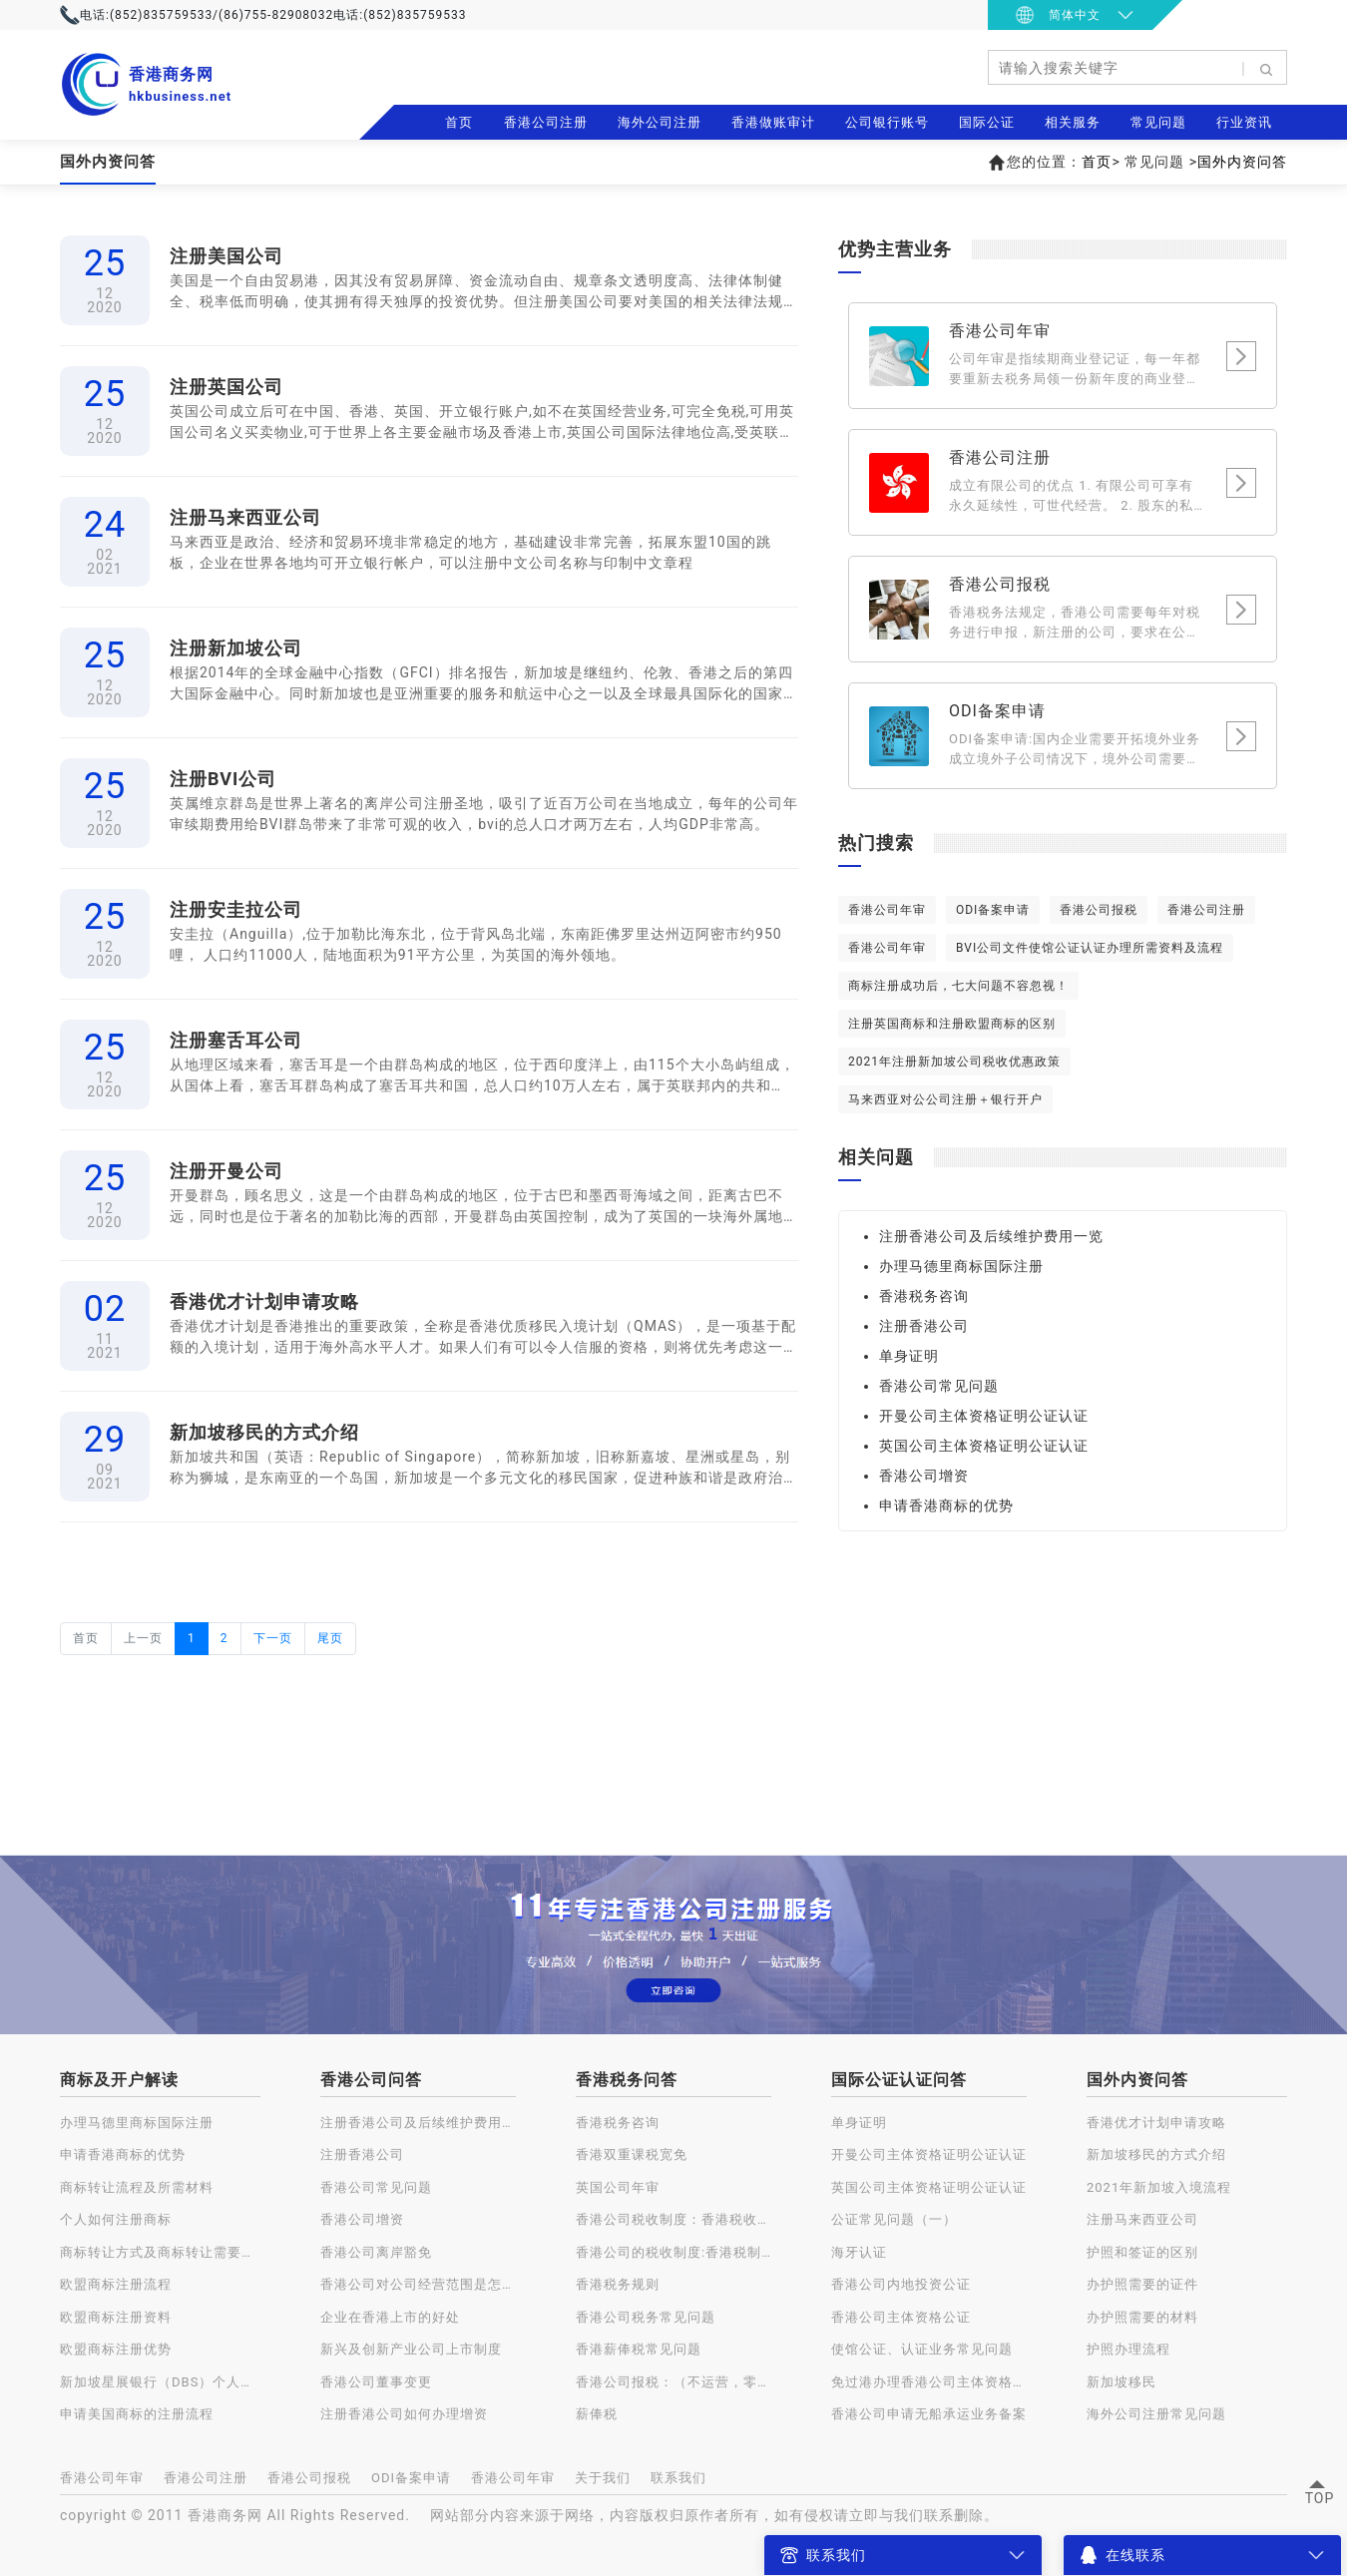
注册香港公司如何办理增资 (404, 2413)
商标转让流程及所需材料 (137, 2187)
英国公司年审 (618, 2187)
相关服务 (1073, 122)
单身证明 (909, 1356)
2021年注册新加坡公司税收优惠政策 (954, 1062)
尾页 (330, 1638)
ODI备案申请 (993, 910)
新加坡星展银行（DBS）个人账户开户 (160, 2381)
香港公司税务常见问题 (645, 2317)
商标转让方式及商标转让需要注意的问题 (160, 2252)
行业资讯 (1244, 122)
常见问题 (1158, 122)
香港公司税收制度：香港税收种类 (673, 2219)
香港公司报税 (1098, 910)
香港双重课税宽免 (631, 2154)
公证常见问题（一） (894, 2219)
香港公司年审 (887, 910)
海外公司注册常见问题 (1156, 2413)
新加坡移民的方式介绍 (1156, 2154)
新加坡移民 (1121, 2381)
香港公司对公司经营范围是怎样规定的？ (418, 2284)
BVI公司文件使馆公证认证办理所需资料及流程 (1089, 948)
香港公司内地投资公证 (901, 2284)
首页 (459, 122)
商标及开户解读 (119, 2079)
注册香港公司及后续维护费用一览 (991, 1236)
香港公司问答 (371, 2079)
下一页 (272, 1638)
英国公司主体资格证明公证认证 (984, 1446)
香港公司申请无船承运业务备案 (929, 2413)
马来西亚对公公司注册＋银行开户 (945, 1099)
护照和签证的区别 (1142, 2252)
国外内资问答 (1242, 162)
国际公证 (987, 122)
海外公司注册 (659, 122)
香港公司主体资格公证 (901, 2317)
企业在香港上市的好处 (390, 2317)
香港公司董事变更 (376, 2381)
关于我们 (603, 2477)
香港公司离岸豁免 (376, 2252)
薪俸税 (597, 2413)
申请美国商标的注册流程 (137, 2413)
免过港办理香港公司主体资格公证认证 (929, 2381)
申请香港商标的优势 (946, 1505)
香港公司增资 (924, 1476)
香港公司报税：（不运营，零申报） (673, 2381)
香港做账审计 (773, 122)
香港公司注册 (546, 122)
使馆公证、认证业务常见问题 (922, 2349)
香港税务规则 (618, 2284)
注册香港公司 (924, 1326)
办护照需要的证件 (1142, 2284)
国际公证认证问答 (899, 2079)
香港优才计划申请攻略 (1156, 2122)
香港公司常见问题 (939, 1386)
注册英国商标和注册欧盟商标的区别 (952, 1024)
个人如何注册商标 (116, 2219)
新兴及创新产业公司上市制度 (411, 2349)
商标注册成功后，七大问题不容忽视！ (958, 986)
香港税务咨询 (924, 1296)
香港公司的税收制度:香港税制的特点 (673, 2252)
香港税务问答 (626, 2079)
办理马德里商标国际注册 (961, 1266)
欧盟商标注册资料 (116, 2317)
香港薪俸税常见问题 (638, 2349)
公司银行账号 (887, 122)
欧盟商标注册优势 (116, 2349)
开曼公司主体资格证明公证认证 (984, 1416)
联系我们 (678, 2477)
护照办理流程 (1128, 2349)
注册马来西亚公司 (1142, 2219)
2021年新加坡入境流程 (1159, 2187)
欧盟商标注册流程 (116, 2284)
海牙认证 (859, 2252)
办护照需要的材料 (1142, 2317)
